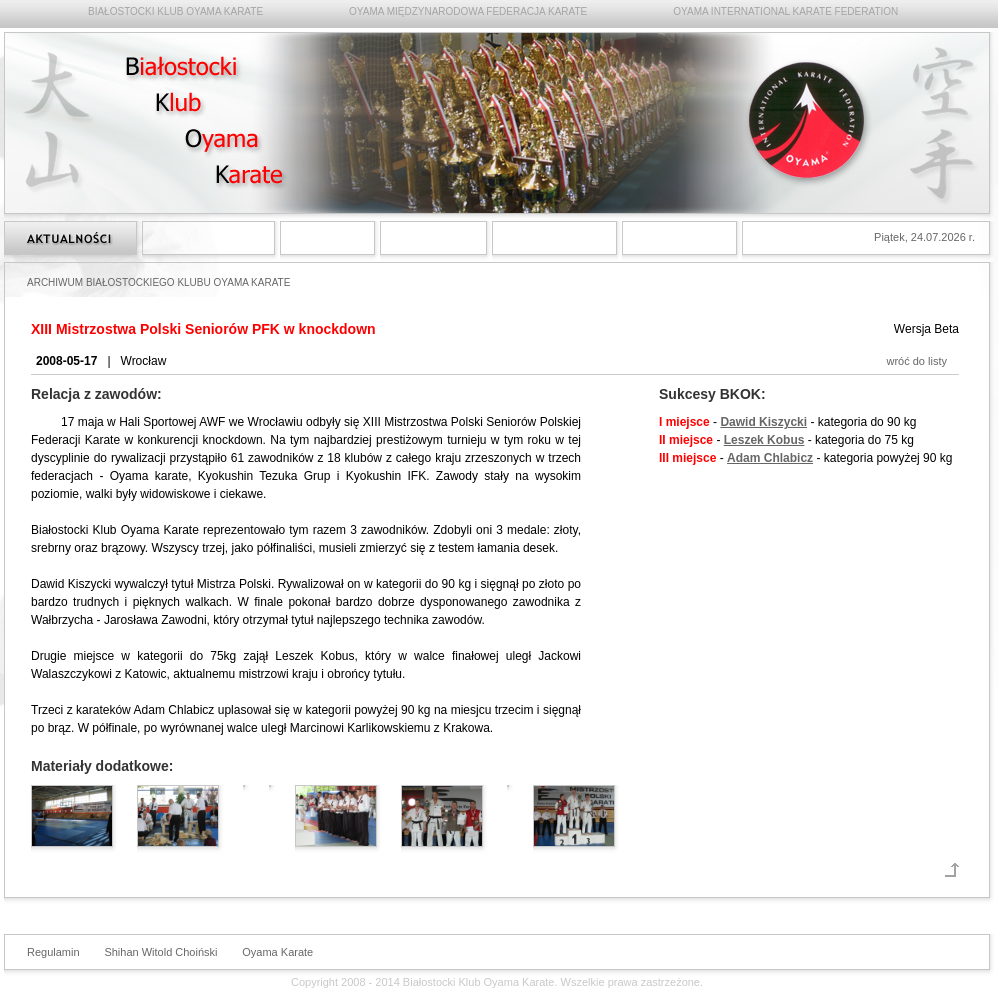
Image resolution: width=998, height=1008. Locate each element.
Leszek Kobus (764, 440)
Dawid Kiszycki (763, 422)
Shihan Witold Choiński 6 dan (327, 238)
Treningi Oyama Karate (433, 238)
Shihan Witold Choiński (160, 952)
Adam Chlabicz (770, 458)
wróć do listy (916, 361)
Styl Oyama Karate (208, 238)
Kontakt (679, 238)
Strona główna (70, 238)
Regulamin (53, 952)
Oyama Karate (277, 952)
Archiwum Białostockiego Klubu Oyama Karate (554, 238)
